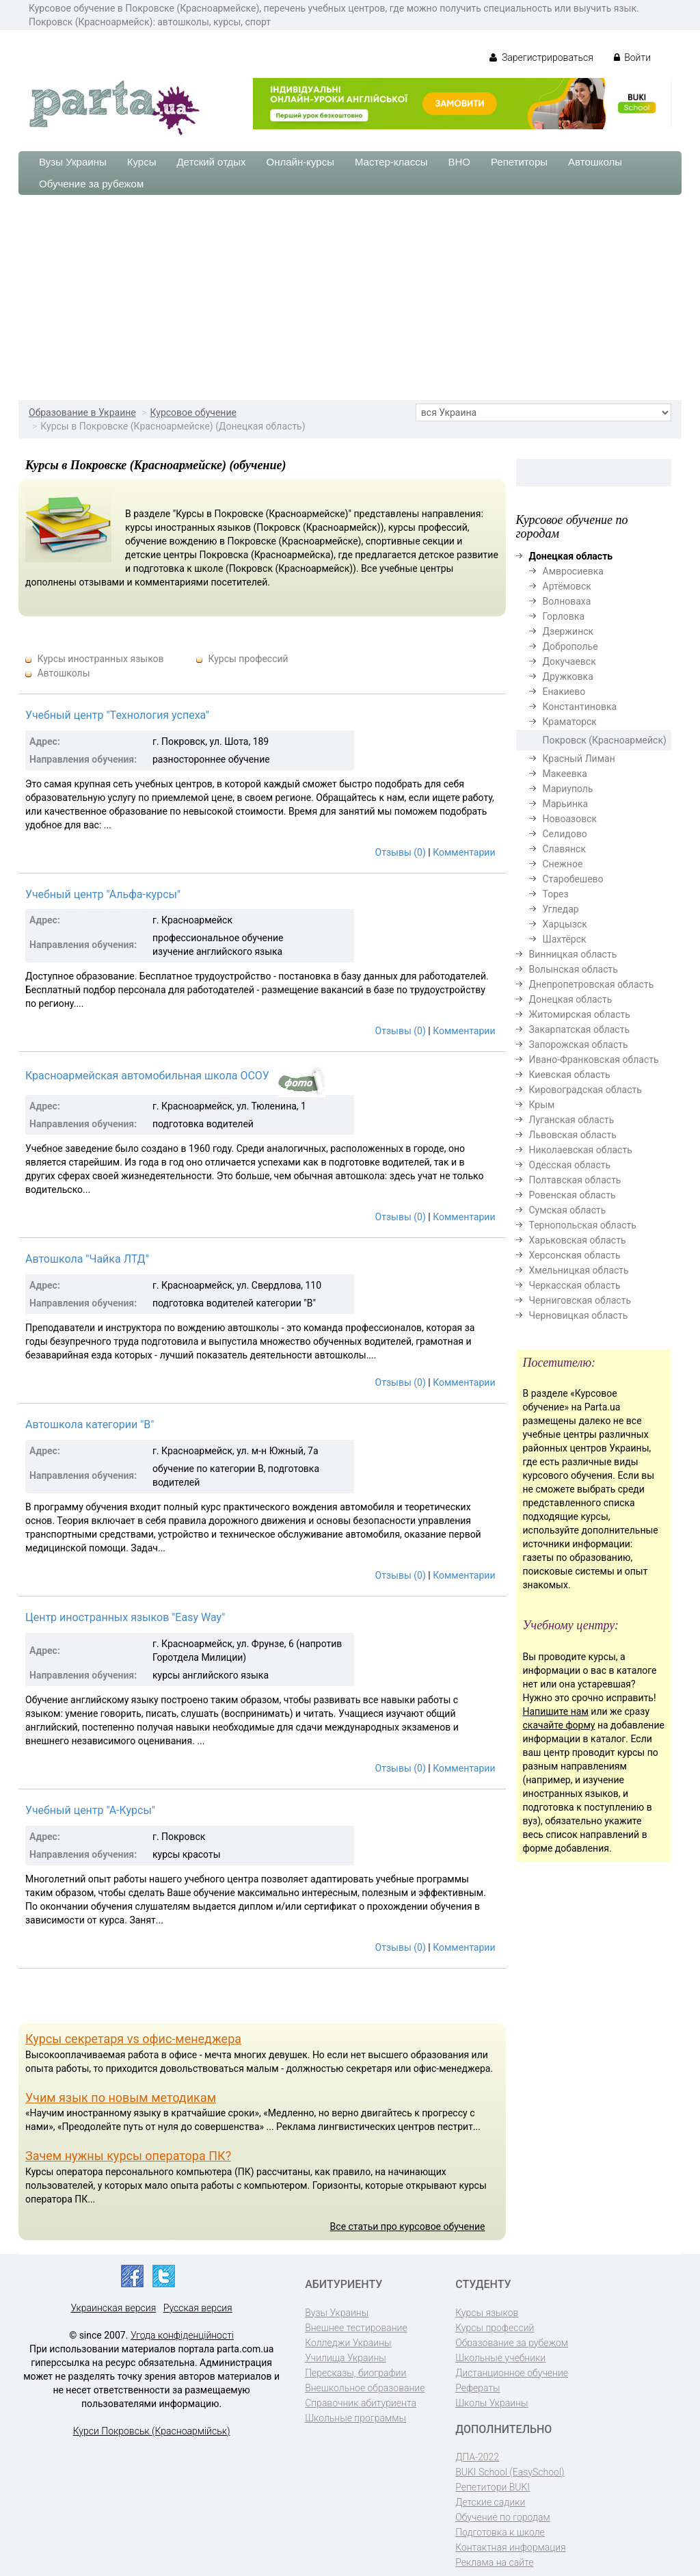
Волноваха (567, 601)
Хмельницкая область (579, 1270)
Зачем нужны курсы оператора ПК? (128, 2155)
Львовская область (573, 1134)
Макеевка (565, 773)
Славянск (564, 848)
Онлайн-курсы (300, 162)
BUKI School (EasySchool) (509, 2472)
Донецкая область (570, 999)
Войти (632, 57)
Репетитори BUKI (492, 2487)
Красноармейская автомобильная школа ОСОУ (147, 1076)
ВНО (459, 162)
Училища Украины (345, 2357)
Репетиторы (519, 162)
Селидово (565, 833)
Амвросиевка (573, 571)
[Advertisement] (350, 297)
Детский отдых (210, 162)
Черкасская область (575, 1285)
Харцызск (565, 924)
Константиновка (580, 706)
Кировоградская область (585, 1089)
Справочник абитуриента (360, 2402)
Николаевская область (580, 1149)
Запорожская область (578, 1044)
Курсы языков (486, 2312)
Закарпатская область (579, 1029)
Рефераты (477, 2387)
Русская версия (197, 2307)
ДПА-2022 (477, 2457)
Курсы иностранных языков (100, 658)
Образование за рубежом (511, 2342)
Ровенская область (572, 1195)
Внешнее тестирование (356, 2327)
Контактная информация (510, 2547)
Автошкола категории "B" (89, 1424)
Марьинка (566, 803)
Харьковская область (577, 1240)
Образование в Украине (82, 412)
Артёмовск (567, 586)
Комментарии (464, 852)
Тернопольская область (582, 1225)
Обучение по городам (502, 2517)
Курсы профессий (248, 658)
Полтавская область (575, 1179)
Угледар (561, 909)
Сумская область (567, 1210)
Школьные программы (355, 2418)
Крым (542, 1104)
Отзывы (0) (400, 852)
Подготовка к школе (500, 2532)
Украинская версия (113, 2307)
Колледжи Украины (348, 2342)
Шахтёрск (565, 939)
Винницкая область (573, 954)
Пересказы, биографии (355, 2372)
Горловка (564, 616)
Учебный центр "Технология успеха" (117, 715)
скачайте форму (559, 1725)
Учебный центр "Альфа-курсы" (102, 894)
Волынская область (573, 969)
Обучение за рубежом (91, 183)
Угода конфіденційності (182, 2335)
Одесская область (570, 1164)
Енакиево (564, 691)
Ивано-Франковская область (594, 1059)
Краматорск (570, 721)
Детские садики (490, 2502)
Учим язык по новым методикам (120, 2097)
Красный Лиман (579, 758)
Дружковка (568, 676)
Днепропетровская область (591, 984)
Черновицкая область (578, 1315)
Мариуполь (568, 788)
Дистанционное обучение (511, 2372)
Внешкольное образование (365, 2387)
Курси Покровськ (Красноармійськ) (151, 2431)
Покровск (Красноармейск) (605, 740)
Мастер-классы (391, 162)
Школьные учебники (500, 2357)
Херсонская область (575, 1255)
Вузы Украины (73, 162)
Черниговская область (580, 1300)
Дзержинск (568, 631)
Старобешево (573, 878)
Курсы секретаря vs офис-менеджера (133, 2039)
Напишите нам (556, 1711)
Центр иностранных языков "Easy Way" (125, 1617)
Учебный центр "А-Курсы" (90, 1810)
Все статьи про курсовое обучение (407, 2226)
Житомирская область (579, 1014)
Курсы (142, 162)
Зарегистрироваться (541, 57)
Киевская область (569, 1074)
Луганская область (572, 1119)
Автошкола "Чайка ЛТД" (87, 1258)
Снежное (563, 863)
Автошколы (595, 162)
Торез (556, 894)
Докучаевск (569, 661)
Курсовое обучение (193, 412)
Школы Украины (491, 2402)
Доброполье (570, 646)
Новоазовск (570, 818)
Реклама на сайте (494, 2562)
